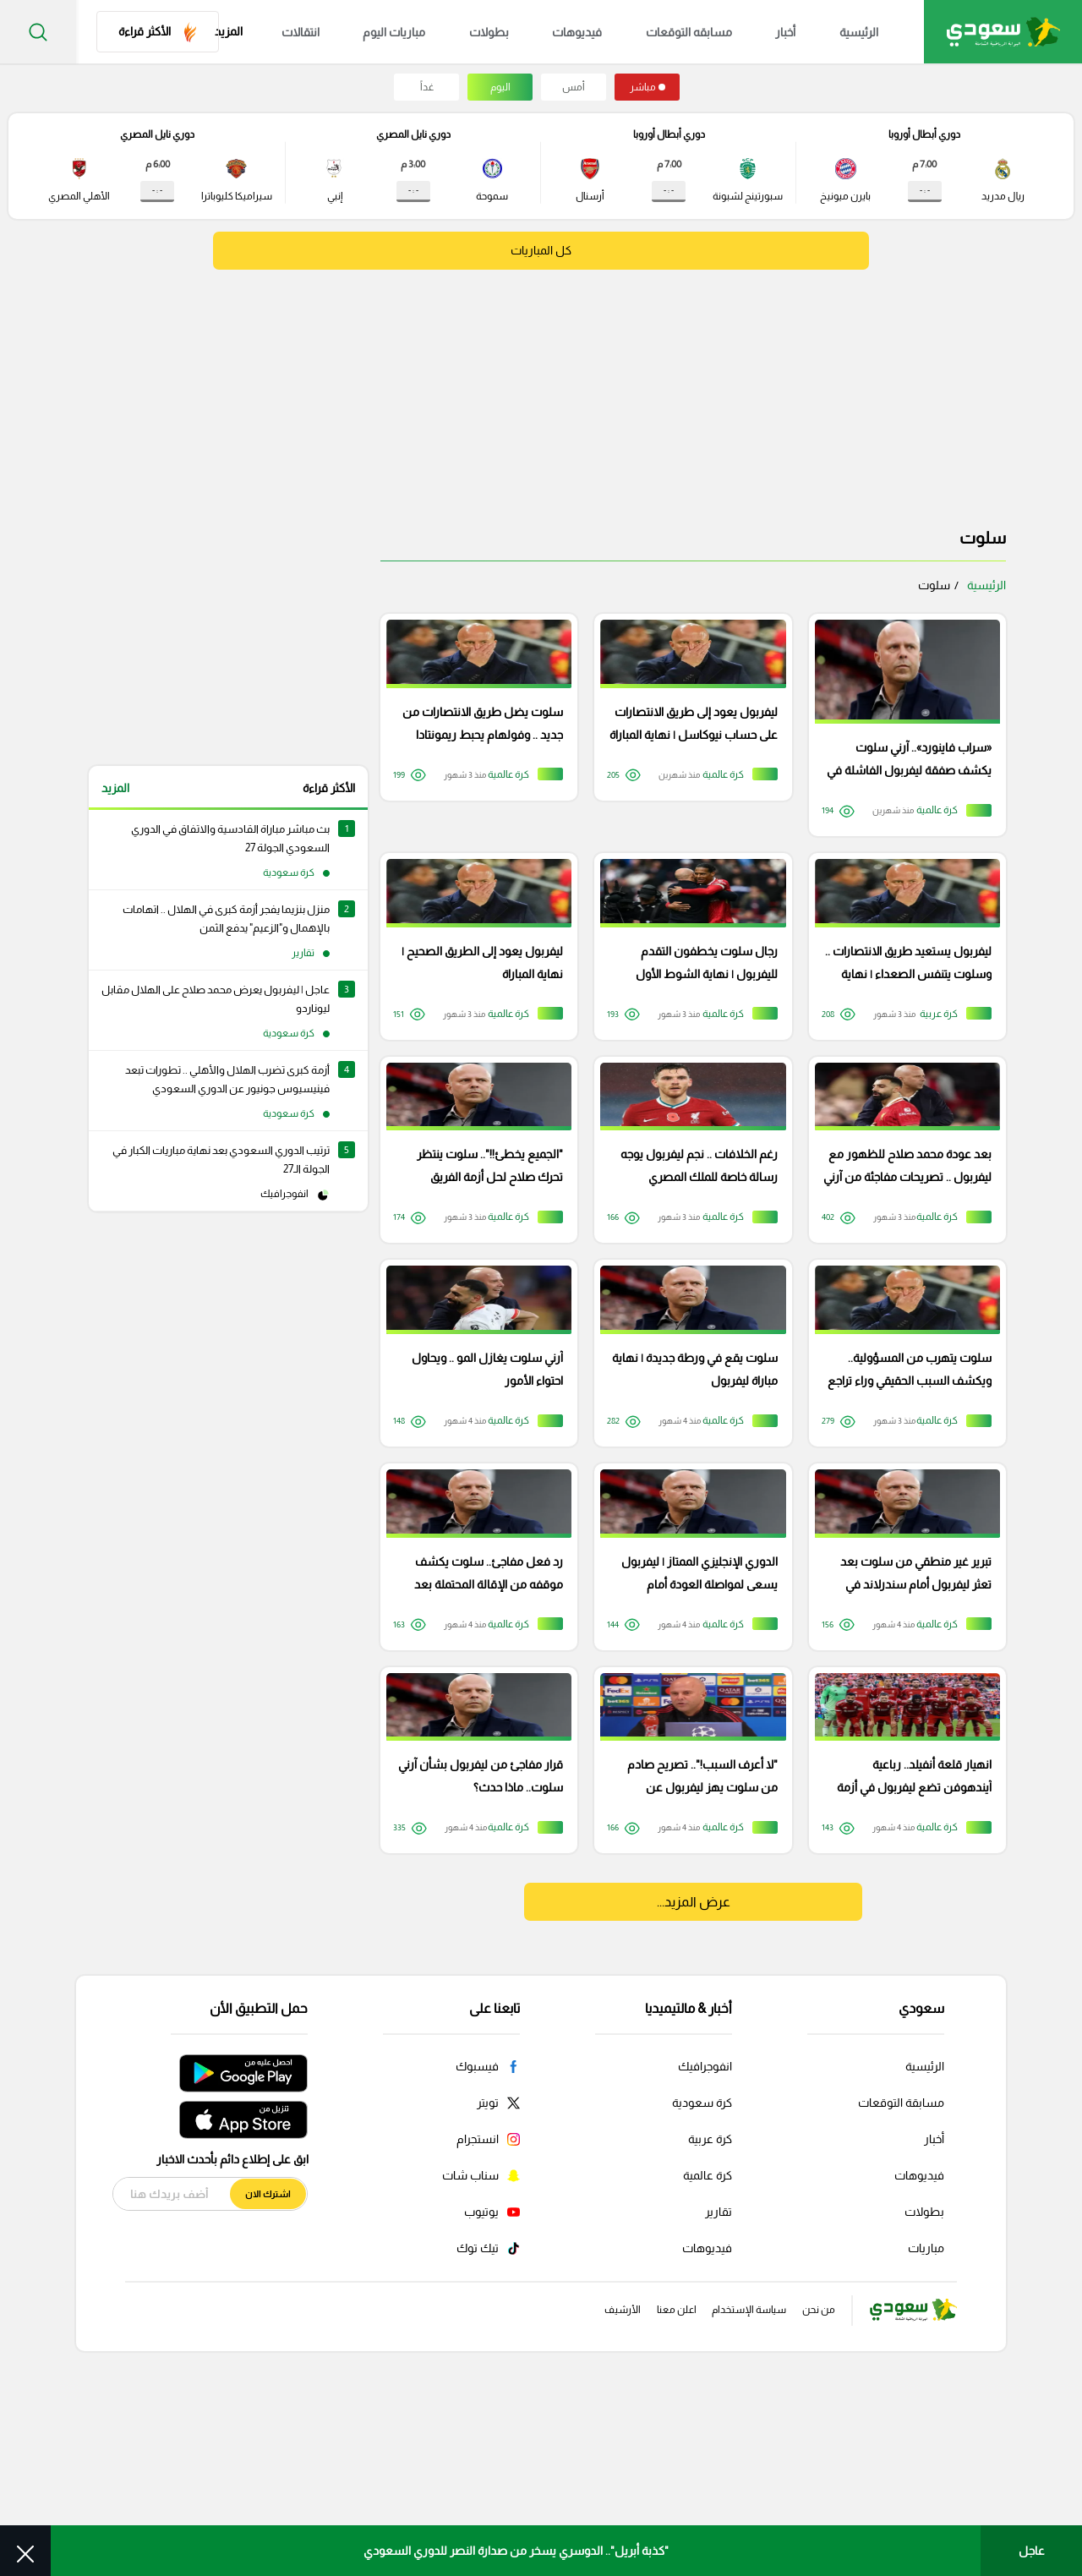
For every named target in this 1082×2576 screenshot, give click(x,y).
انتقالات (348, 32)
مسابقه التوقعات (697, 32)
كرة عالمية (707, 2356)
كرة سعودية (702, 2283)
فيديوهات (595, 32)
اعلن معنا (630, 2492)
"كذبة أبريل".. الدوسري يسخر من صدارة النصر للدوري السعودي (516, 2550)
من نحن (810, 2492)
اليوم (500, 87)
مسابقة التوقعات (901, 2283)
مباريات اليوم (432, 32)
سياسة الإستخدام (722, 2492)
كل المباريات (541, 250)
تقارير (718, 2392)
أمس (573, 87)
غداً (427, 87)
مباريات (926, 2429)
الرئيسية (847, 32)
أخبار (784, 32)
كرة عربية (710, 2320)
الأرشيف (561, 2492)
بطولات (517, 32)
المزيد (115, 788)
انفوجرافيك (705, 2247)
